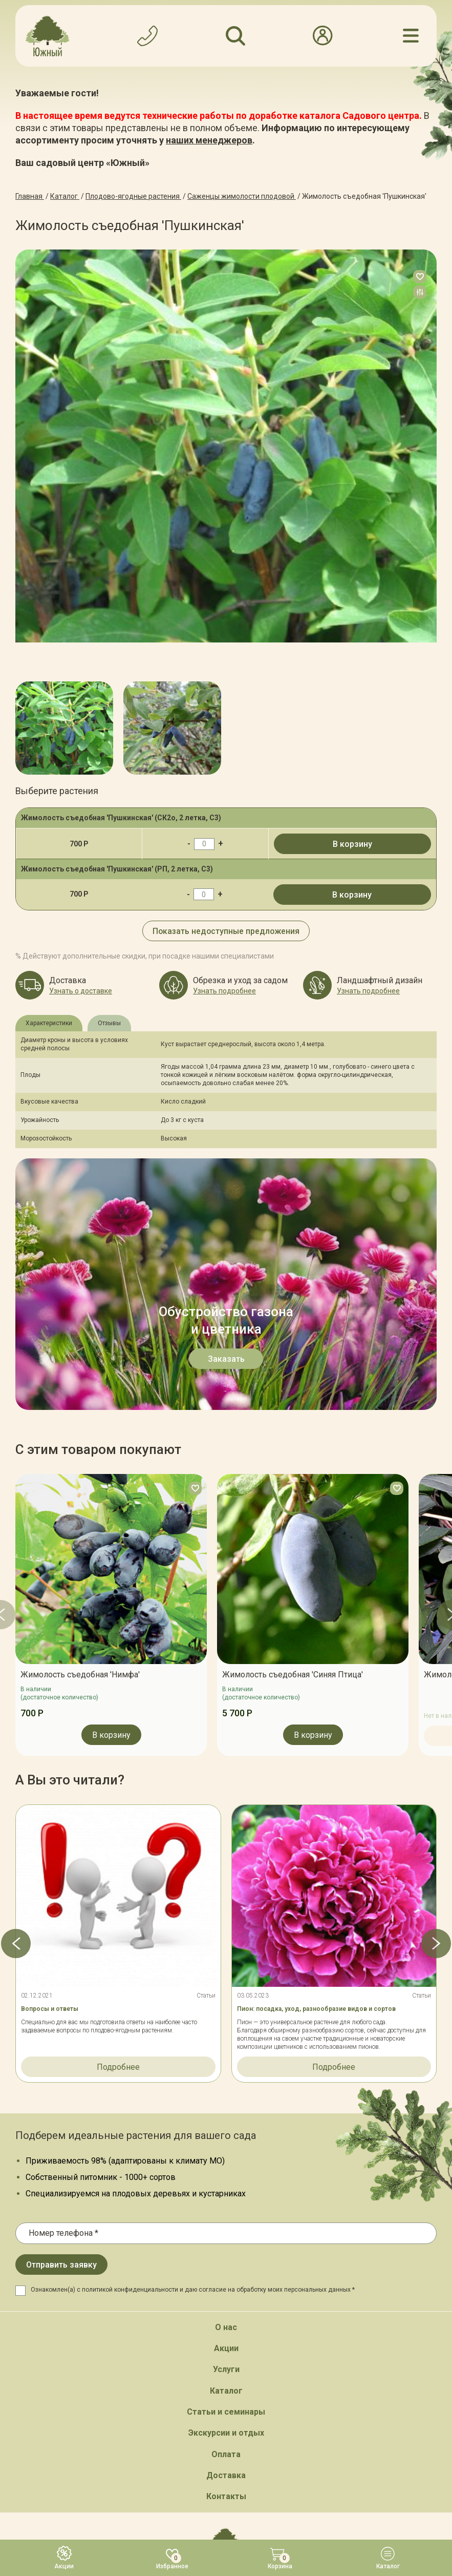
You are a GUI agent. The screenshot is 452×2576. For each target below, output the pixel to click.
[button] (15, 1692)
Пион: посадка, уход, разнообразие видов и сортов (316, 1757)
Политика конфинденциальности (252, 2482)
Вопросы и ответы (49, 1757)
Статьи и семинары (226, 2160)
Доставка (226, 2224)
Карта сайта (164, 2482)
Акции (226, 2097)
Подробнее (118, 1815)
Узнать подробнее (224, 991)
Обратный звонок (226, 2358)
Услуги (226, 2118)
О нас (226, 2076)
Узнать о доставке (80, 991)
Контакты (226, 2245)
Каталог (226, 2139)
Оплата (226, 2203)
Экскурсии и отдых (226, 2182)
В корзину (352, 844)
